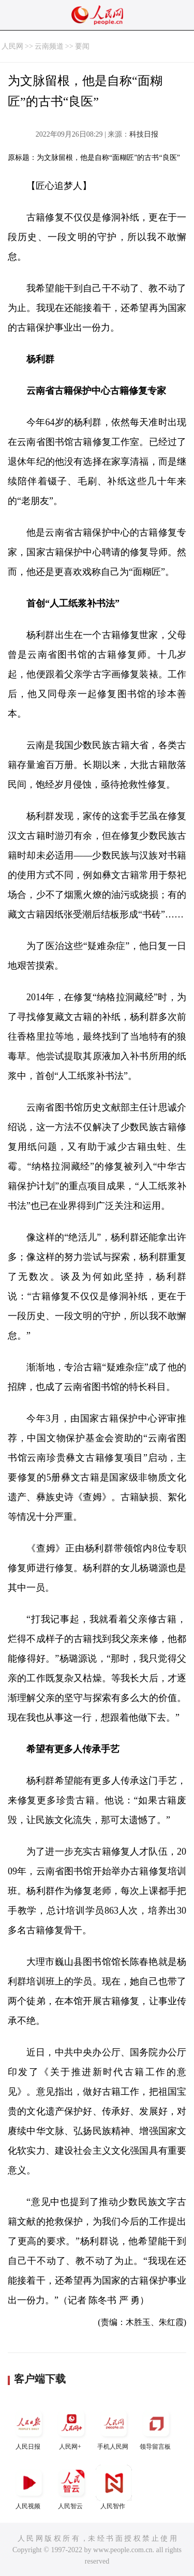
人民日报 (29, 2427)
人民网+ (71, 2427)
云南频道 (49, 46)
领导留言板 (156, 2427)
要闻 (82, 46)
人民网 (12, 46)
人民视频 (29, 2487)
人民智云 (71, 2487)
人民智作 (114, 2487)
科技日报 (143, 134)
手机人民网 (114, 2427)
